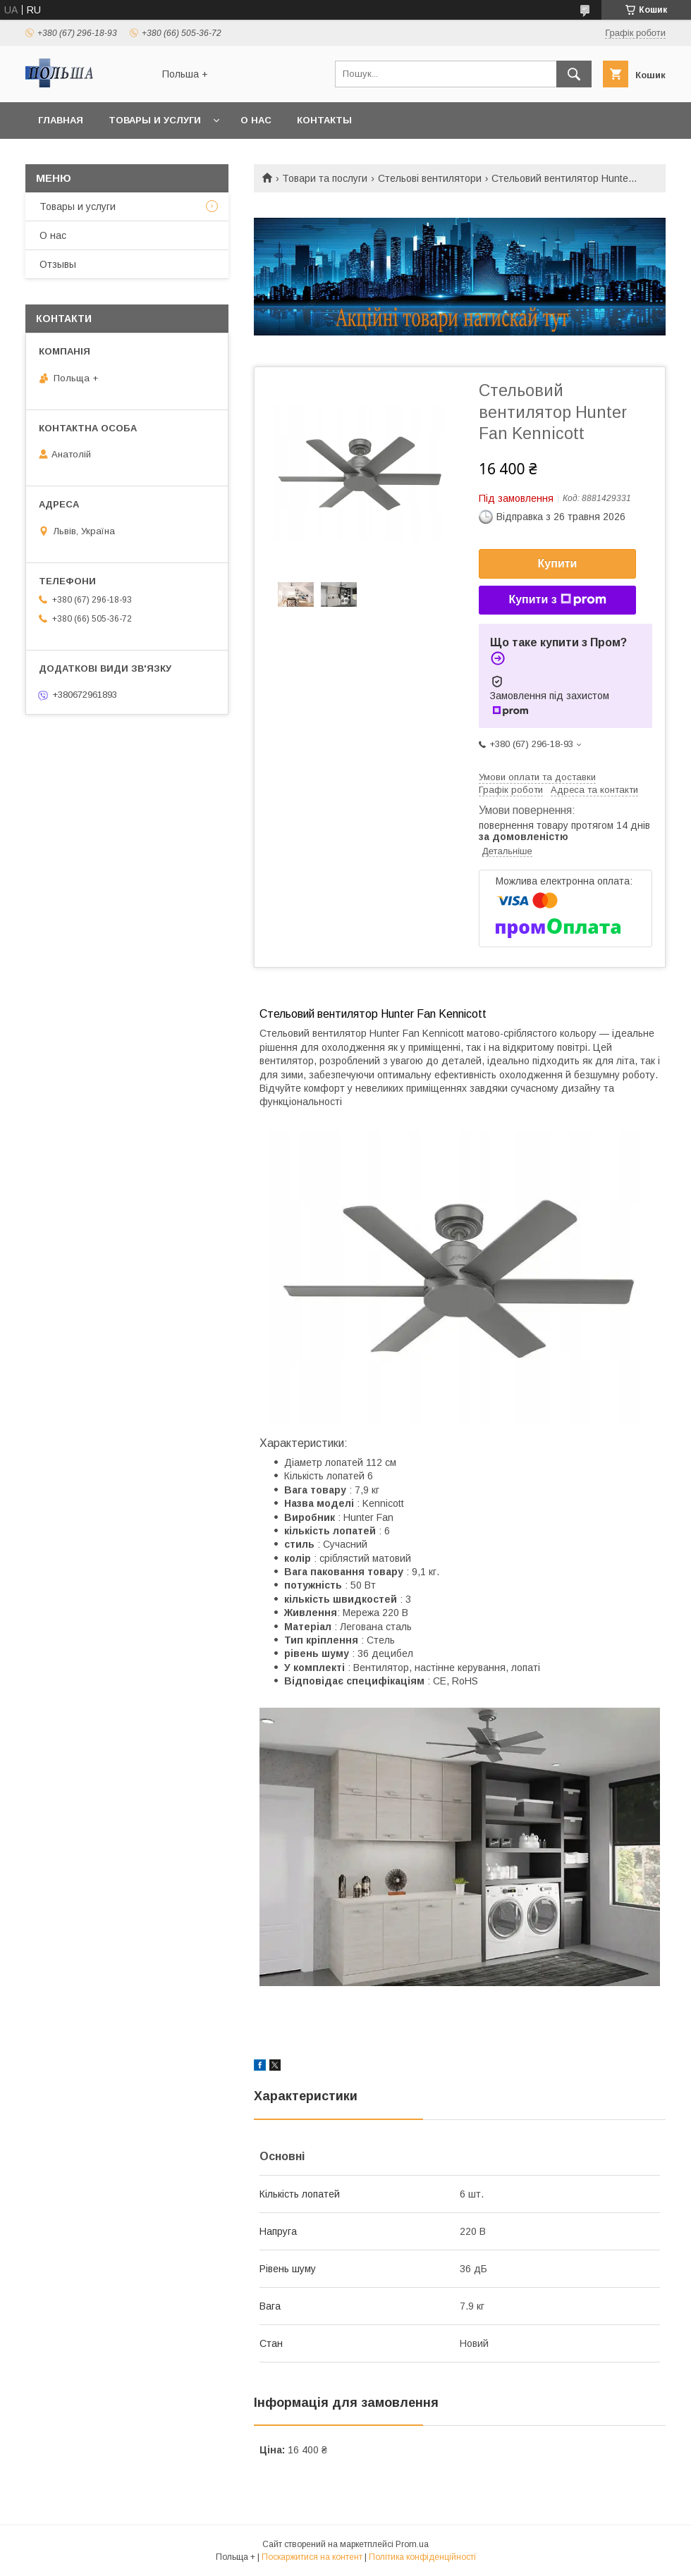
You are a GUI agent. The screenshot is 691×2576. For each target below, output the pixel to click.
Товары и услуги (155, 120)
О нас (255, 120)
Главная (60, 120)
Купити (557, 563)
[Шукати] (574, 74)
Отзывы (57, 264)
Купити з (557, 599)
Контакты (324, 120)
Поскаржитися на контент (312, 2557)
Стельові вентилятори (430, 178)
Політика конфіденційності (422, 2557)
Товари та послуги (324, 178)
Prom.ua (412, 2544)
